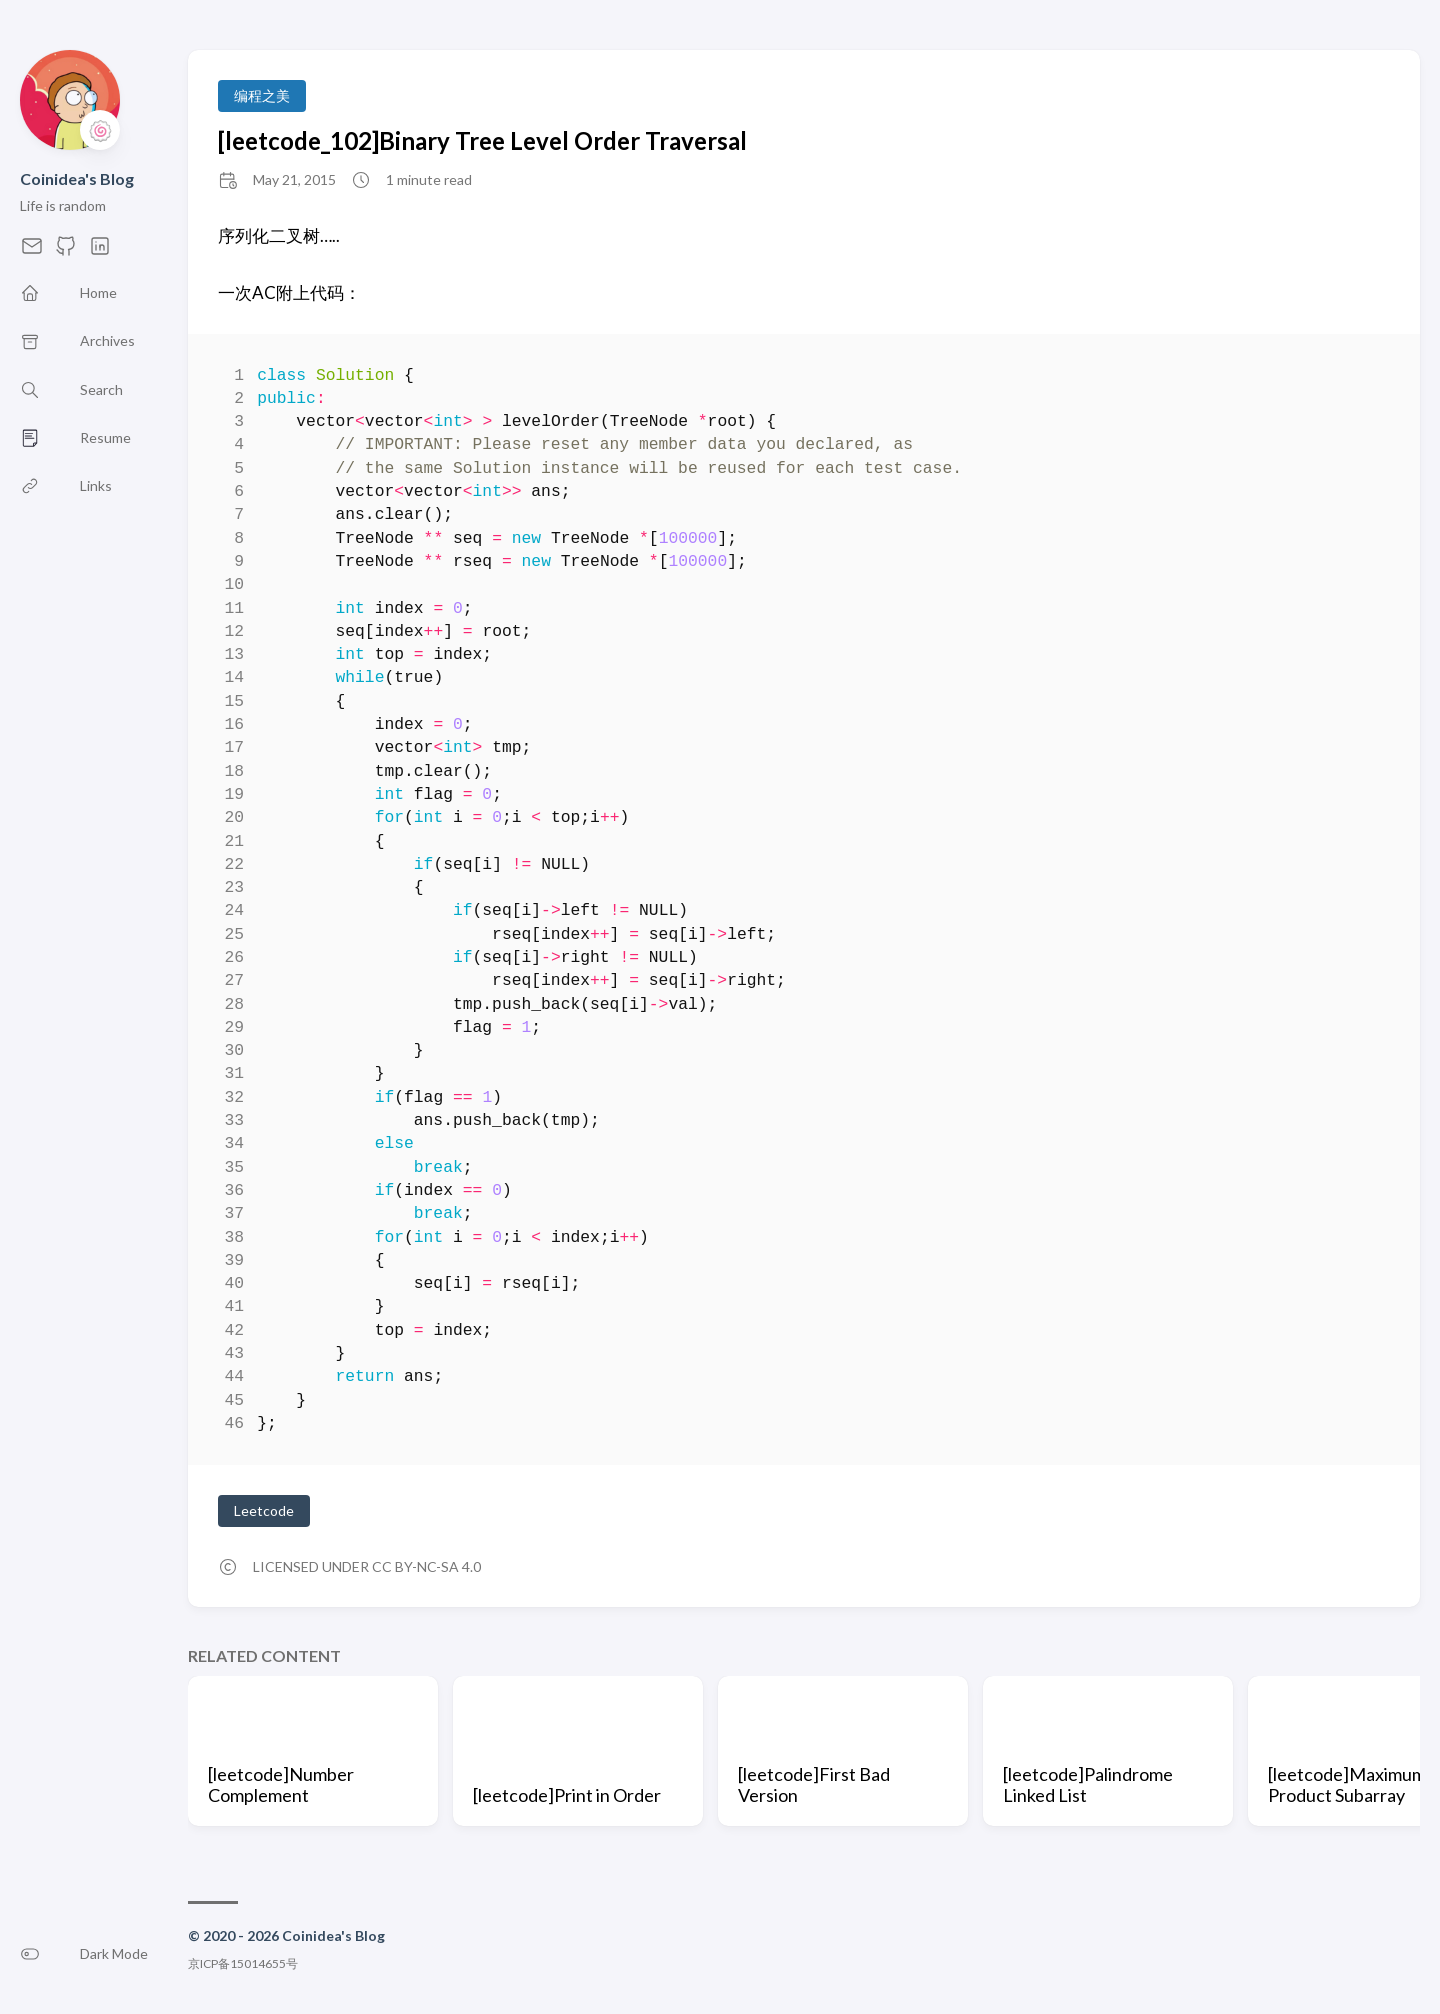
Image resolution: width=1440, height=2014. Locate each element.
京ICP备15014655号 (243, 1963)
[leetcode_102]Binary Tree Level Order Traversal (482, 140)
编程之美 (262, 95)
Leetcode (264, 1510)
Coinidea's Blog (77, 178)
